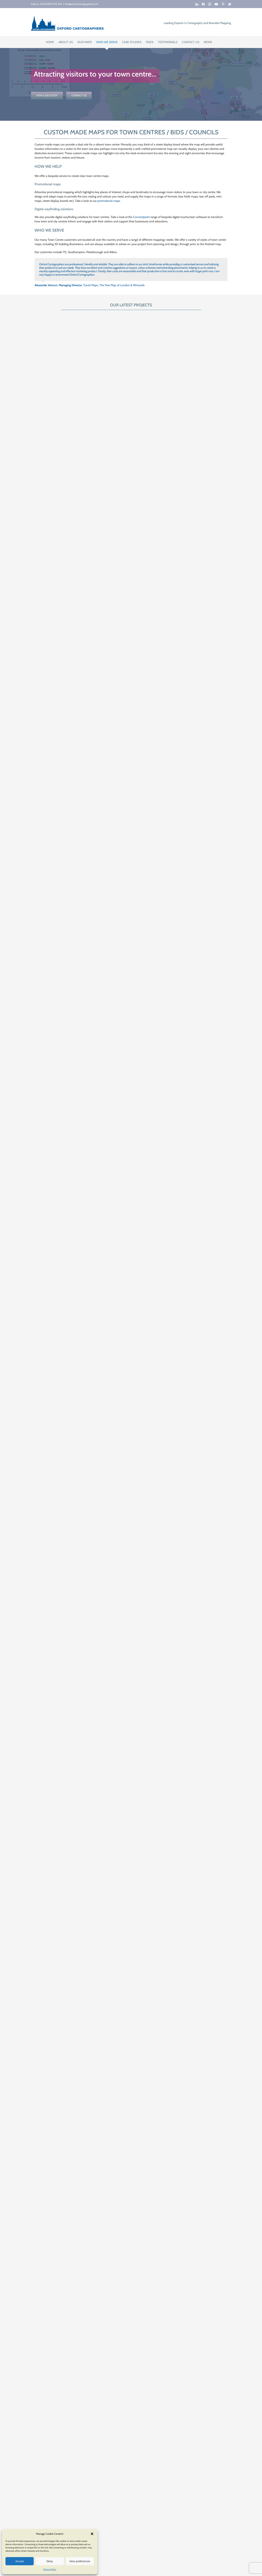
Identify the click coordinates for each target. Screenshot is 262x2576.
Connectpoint (141, 217)
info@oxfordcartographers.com (81, 4)
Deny (49, 2561)
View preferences (79, 2561)
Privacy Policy (49, 2569)
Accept (19, 2561)
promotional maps (108, 201)
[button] (92, 2534)
